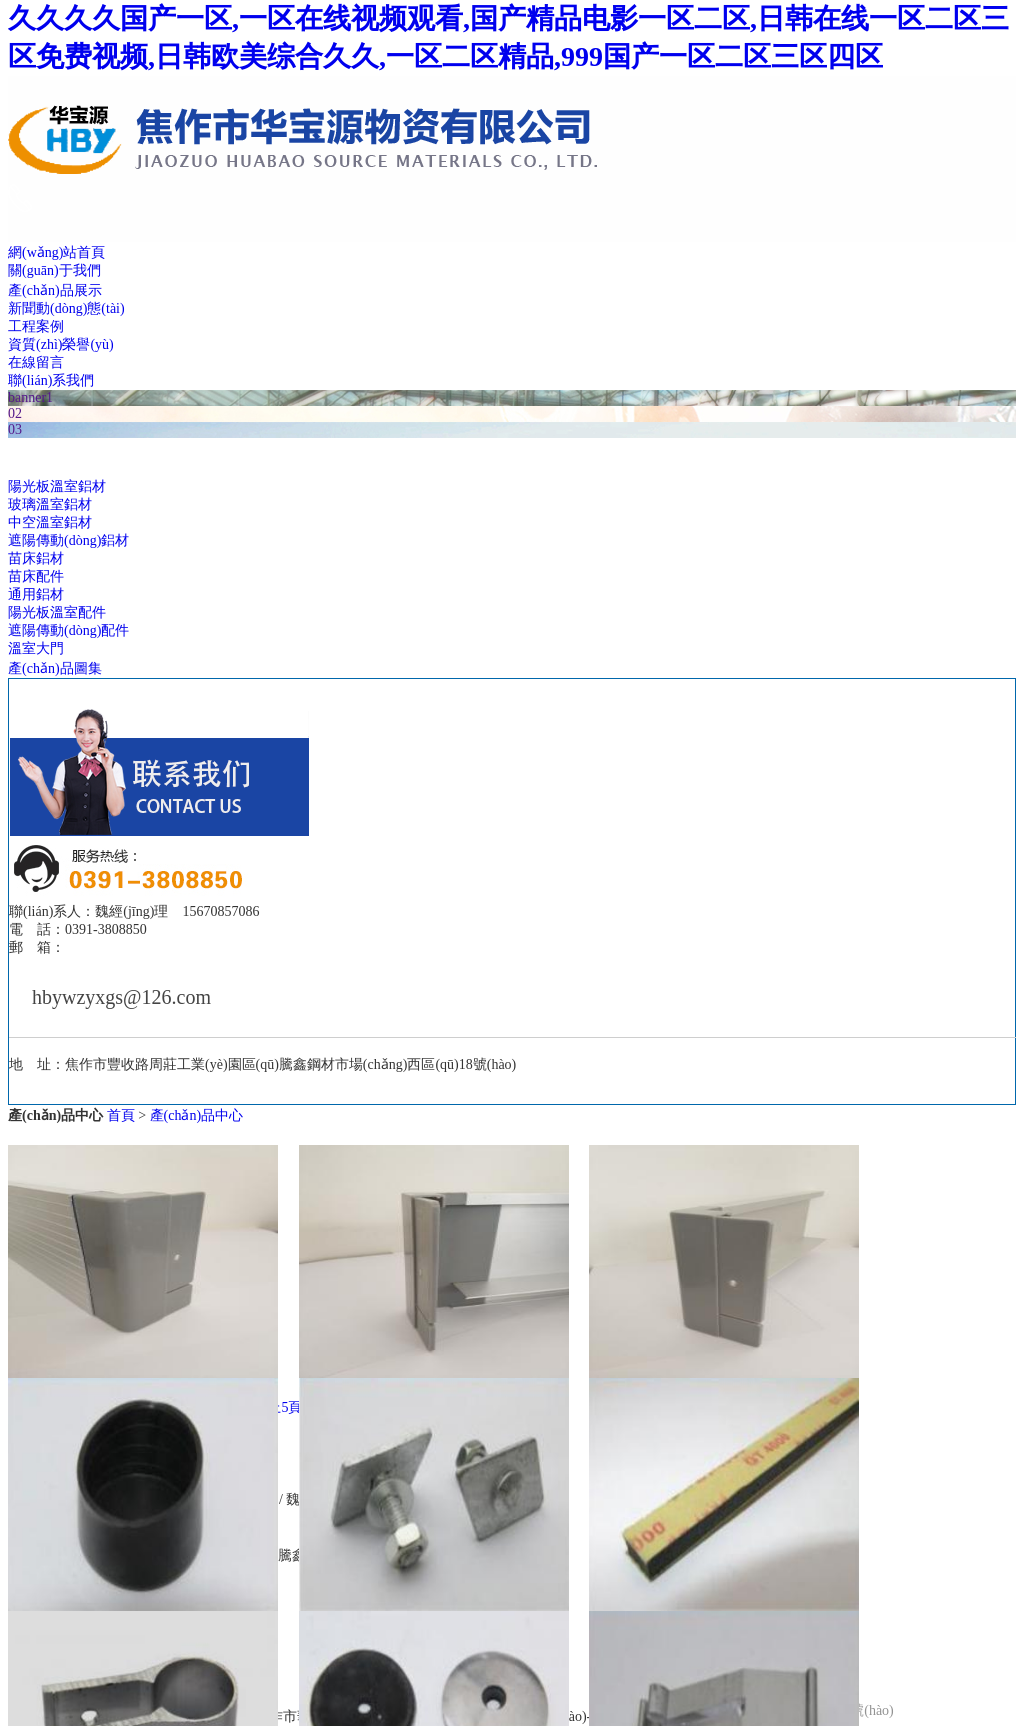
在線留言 (36, 362)
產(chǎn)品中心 (197, 1115)
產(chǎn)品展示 (55, 290)
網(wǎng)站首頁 (56, 252)
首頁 (121, 1115)
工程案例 (36, 326)
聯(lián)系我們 (51, 380)
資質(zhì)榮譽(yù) (61, 344)
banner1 (30, 397)
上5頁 (284, 1407)
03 (15, 429)
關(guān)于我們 (54, 270)
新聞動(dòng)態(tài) (66, 308)
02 (15, 413)
